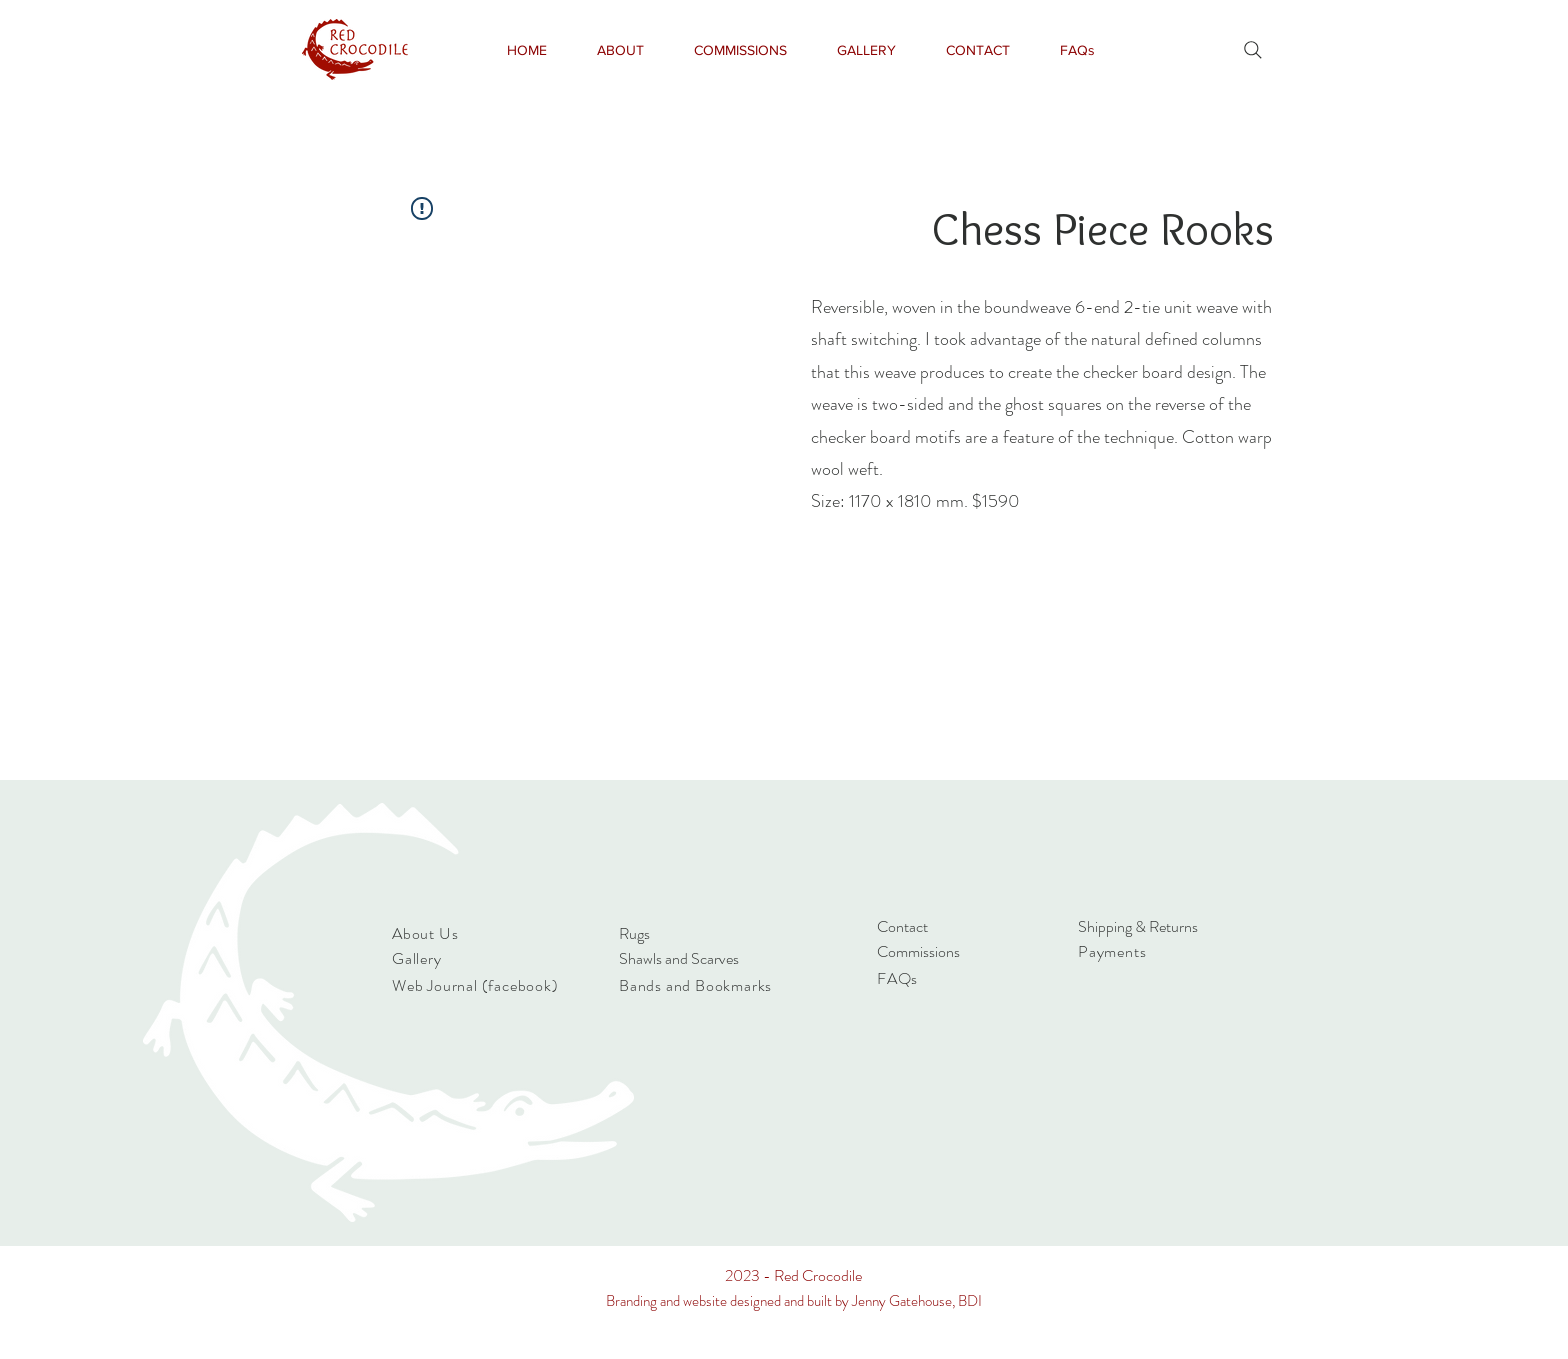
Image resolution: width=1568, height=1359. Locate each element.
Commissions (918, 951)
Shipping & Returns (1138, 926)
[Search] (1253, 50)
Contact (902, 926)
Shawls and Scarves (679, 958)
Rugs (634, 933)
